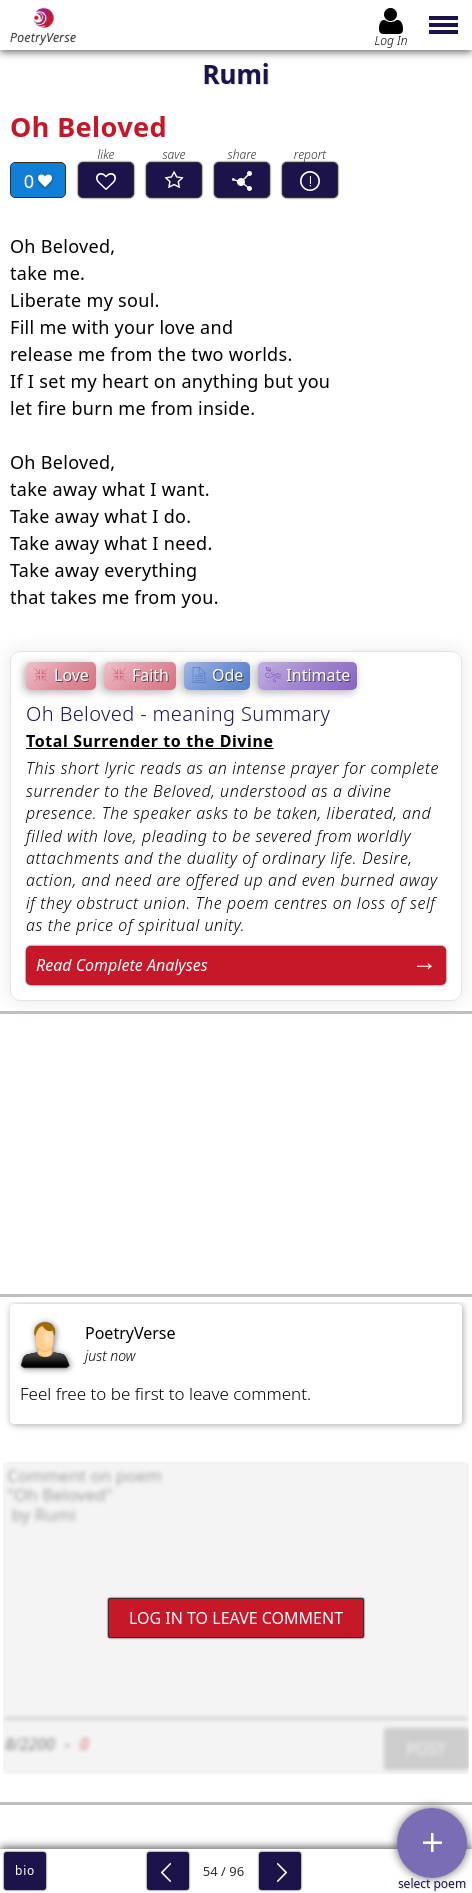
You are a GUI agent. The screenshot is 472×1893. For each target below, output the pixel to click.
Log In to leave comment (236, 1618)
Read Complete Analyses (122, 965)
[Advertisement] (236, 1154)
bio (25, 1870)
